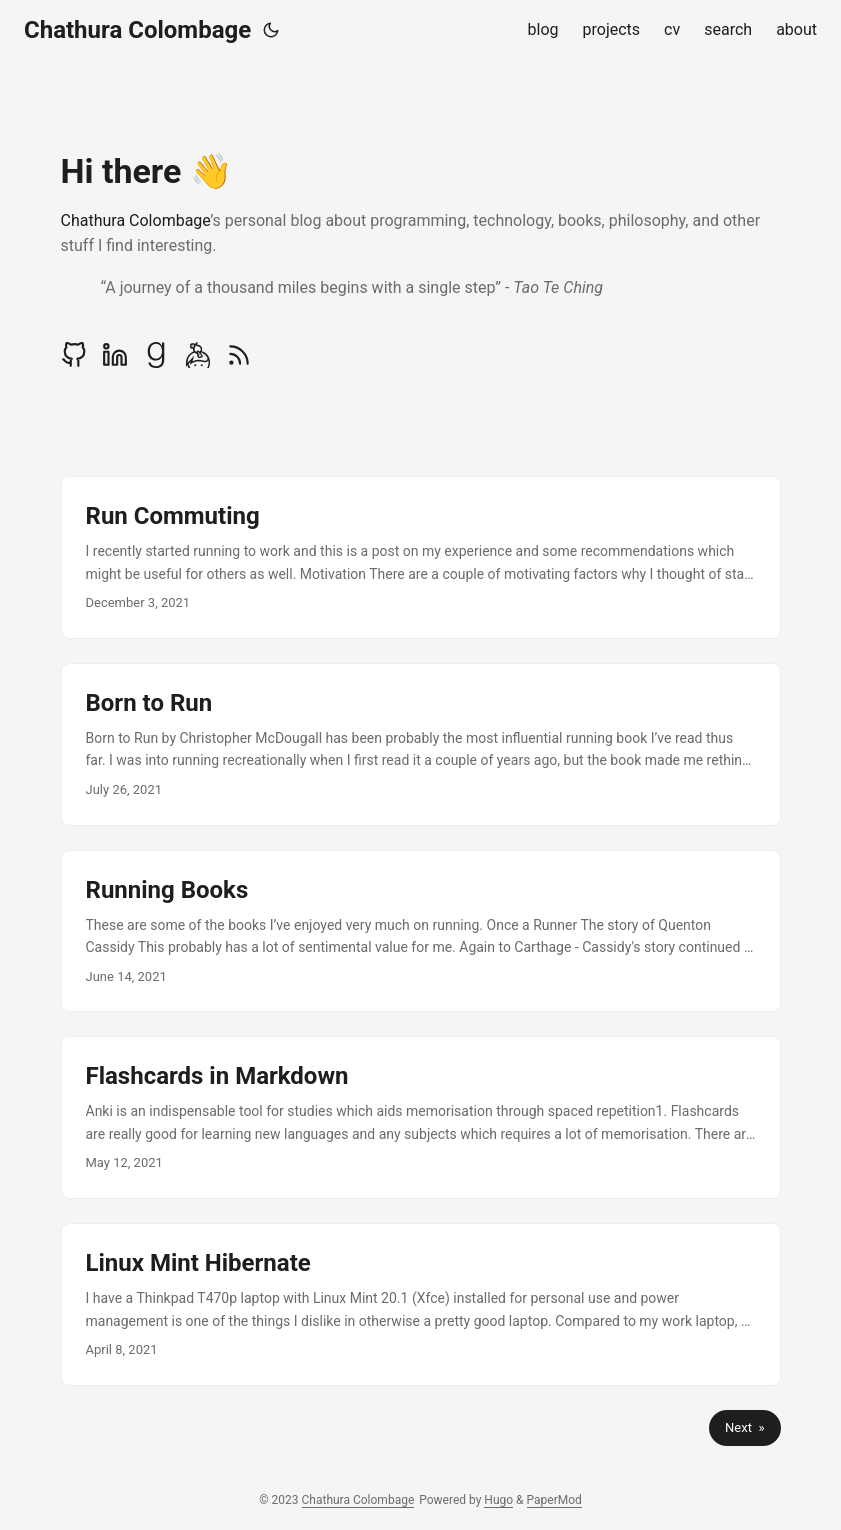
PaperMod (554, 1500)
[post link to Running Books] (421, 931)
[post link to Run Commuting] (421, 557)
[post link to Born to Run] (421, 744)
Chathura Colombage (137, 30)
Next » (744, 1427)
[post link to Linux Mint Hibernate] (421, 1304)
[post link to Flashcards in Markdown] (421, 1117)
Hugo (498, 1500)
